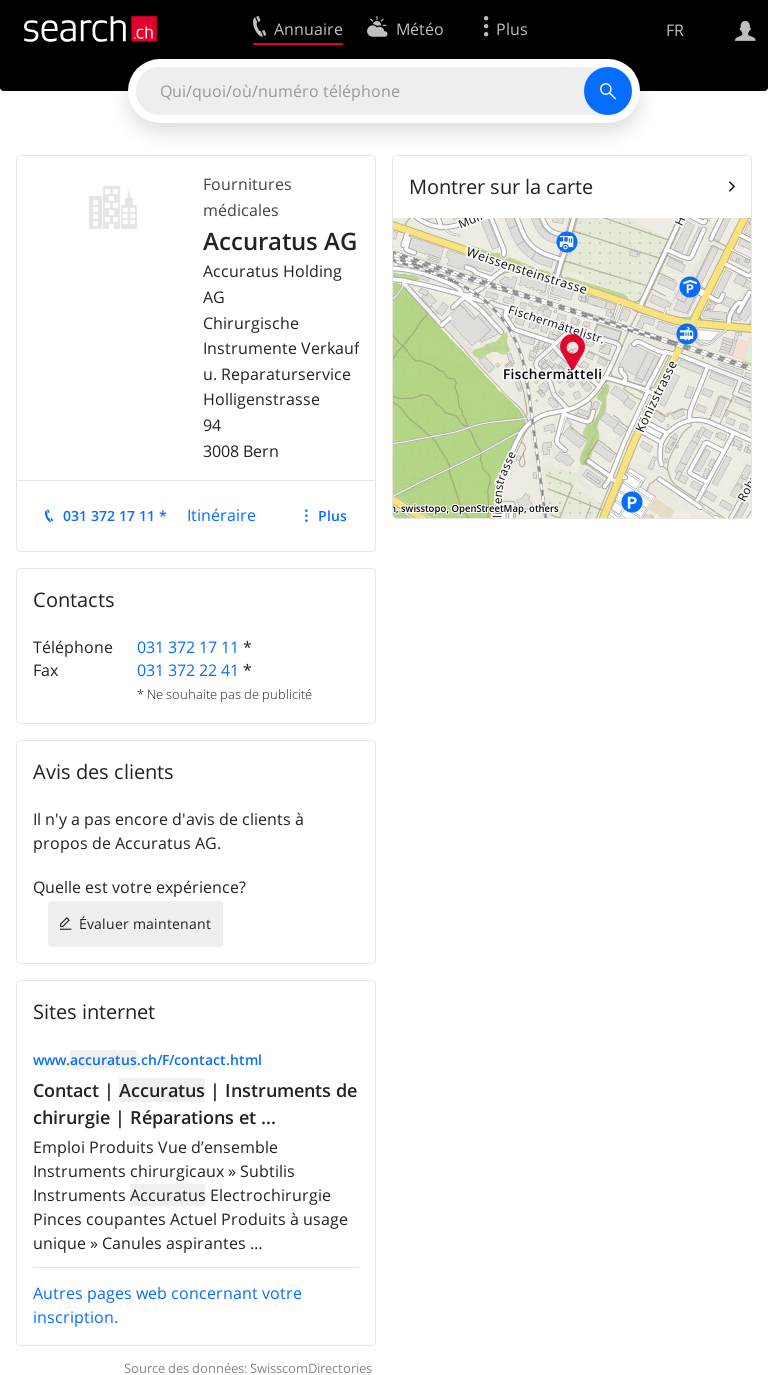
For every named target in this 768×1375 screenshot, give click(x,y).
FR (675, 30)
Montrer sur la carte (501, 186)
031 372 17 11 (188, 647)
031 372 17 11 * (115, 515)
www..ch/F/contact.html (147, 1059)
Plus (332, 515)
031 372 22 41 (188, 670)
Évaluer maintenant (145, 923)
